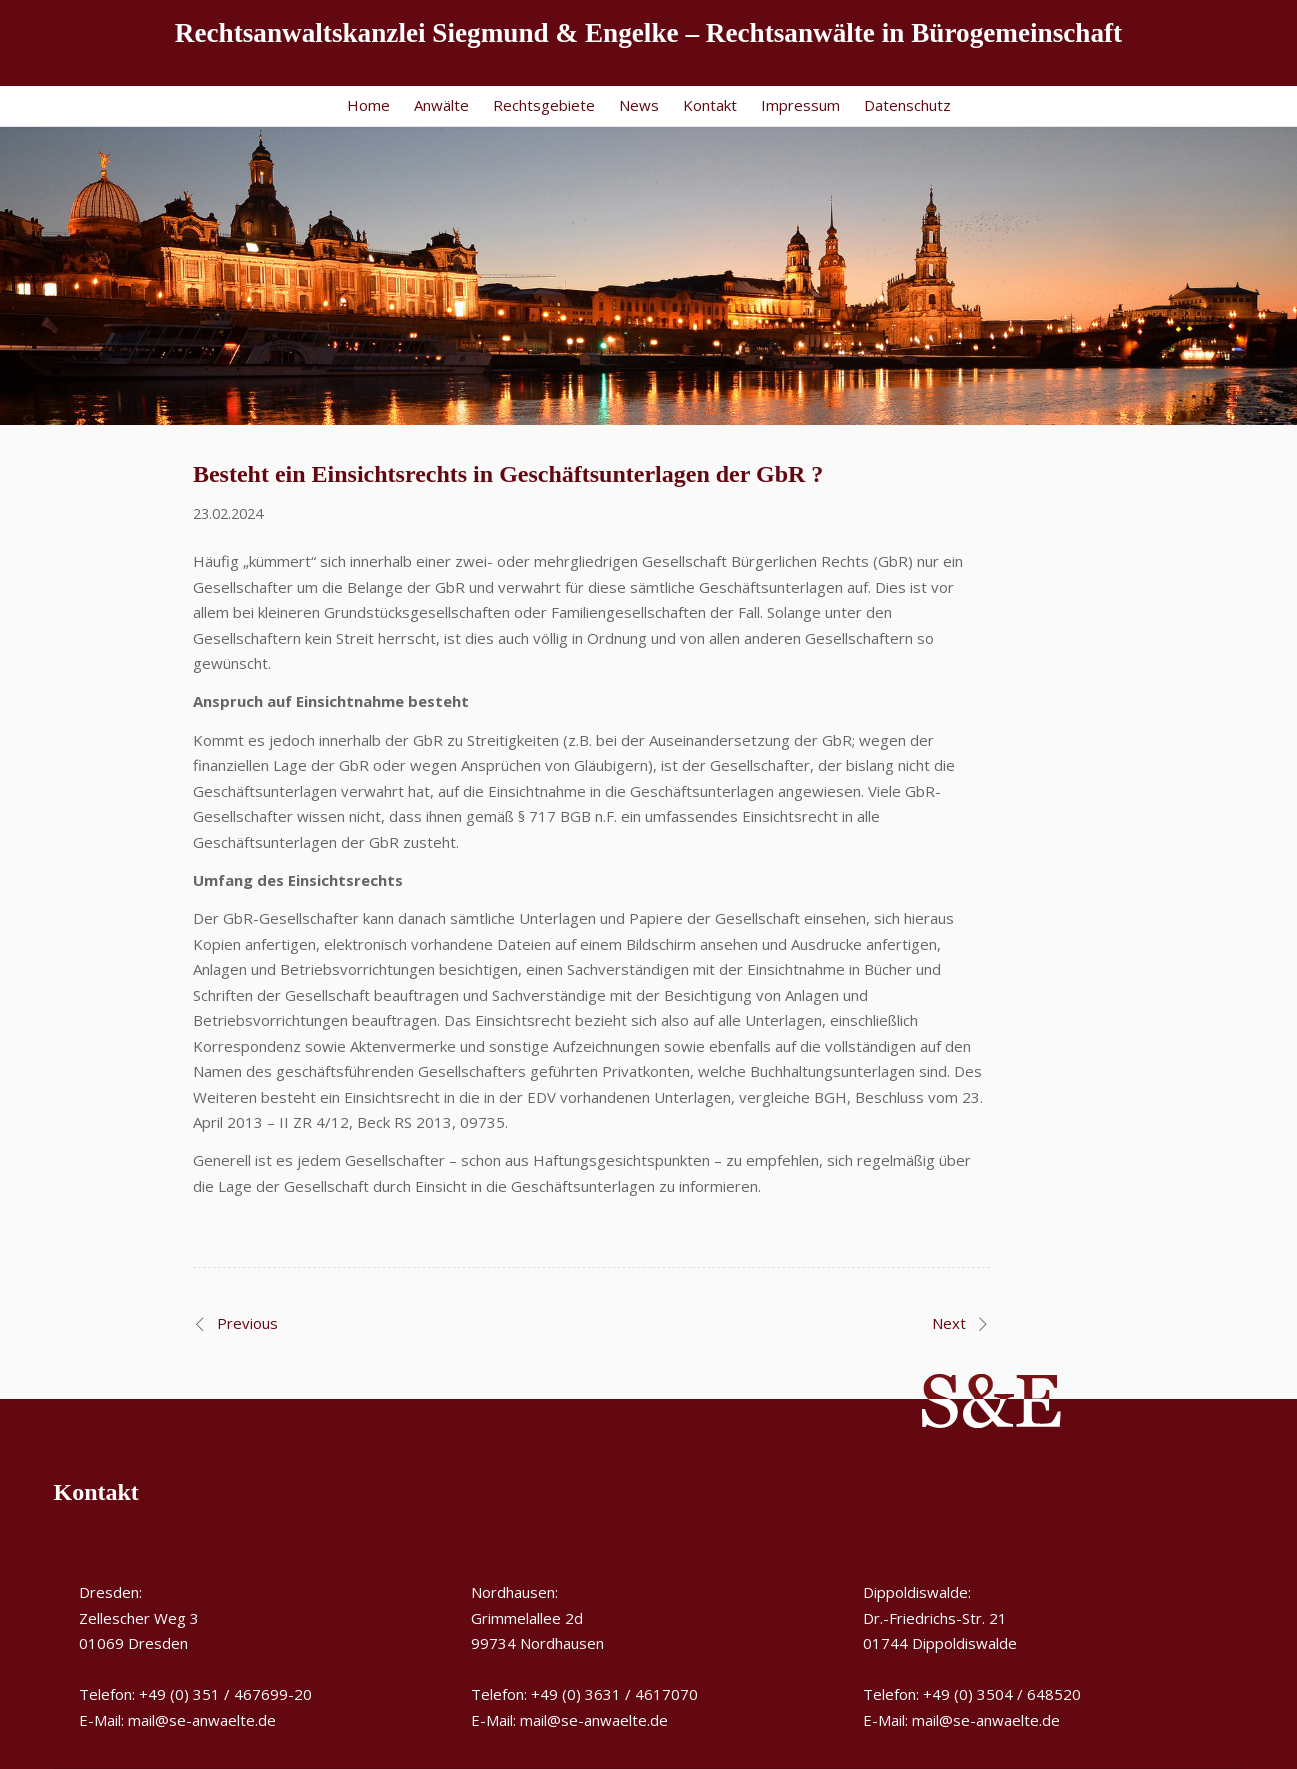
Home (368, 105)
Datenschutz (907, 105)
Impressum (800, 105)
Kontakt (710, 105)
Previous (247, 1323)
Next (949, 1323)
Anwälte (441, 105)
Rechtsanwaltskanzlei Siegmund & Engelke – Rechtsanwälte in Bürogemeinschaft (648, 33)
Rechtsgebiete (544, 105)
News (639, 105)
